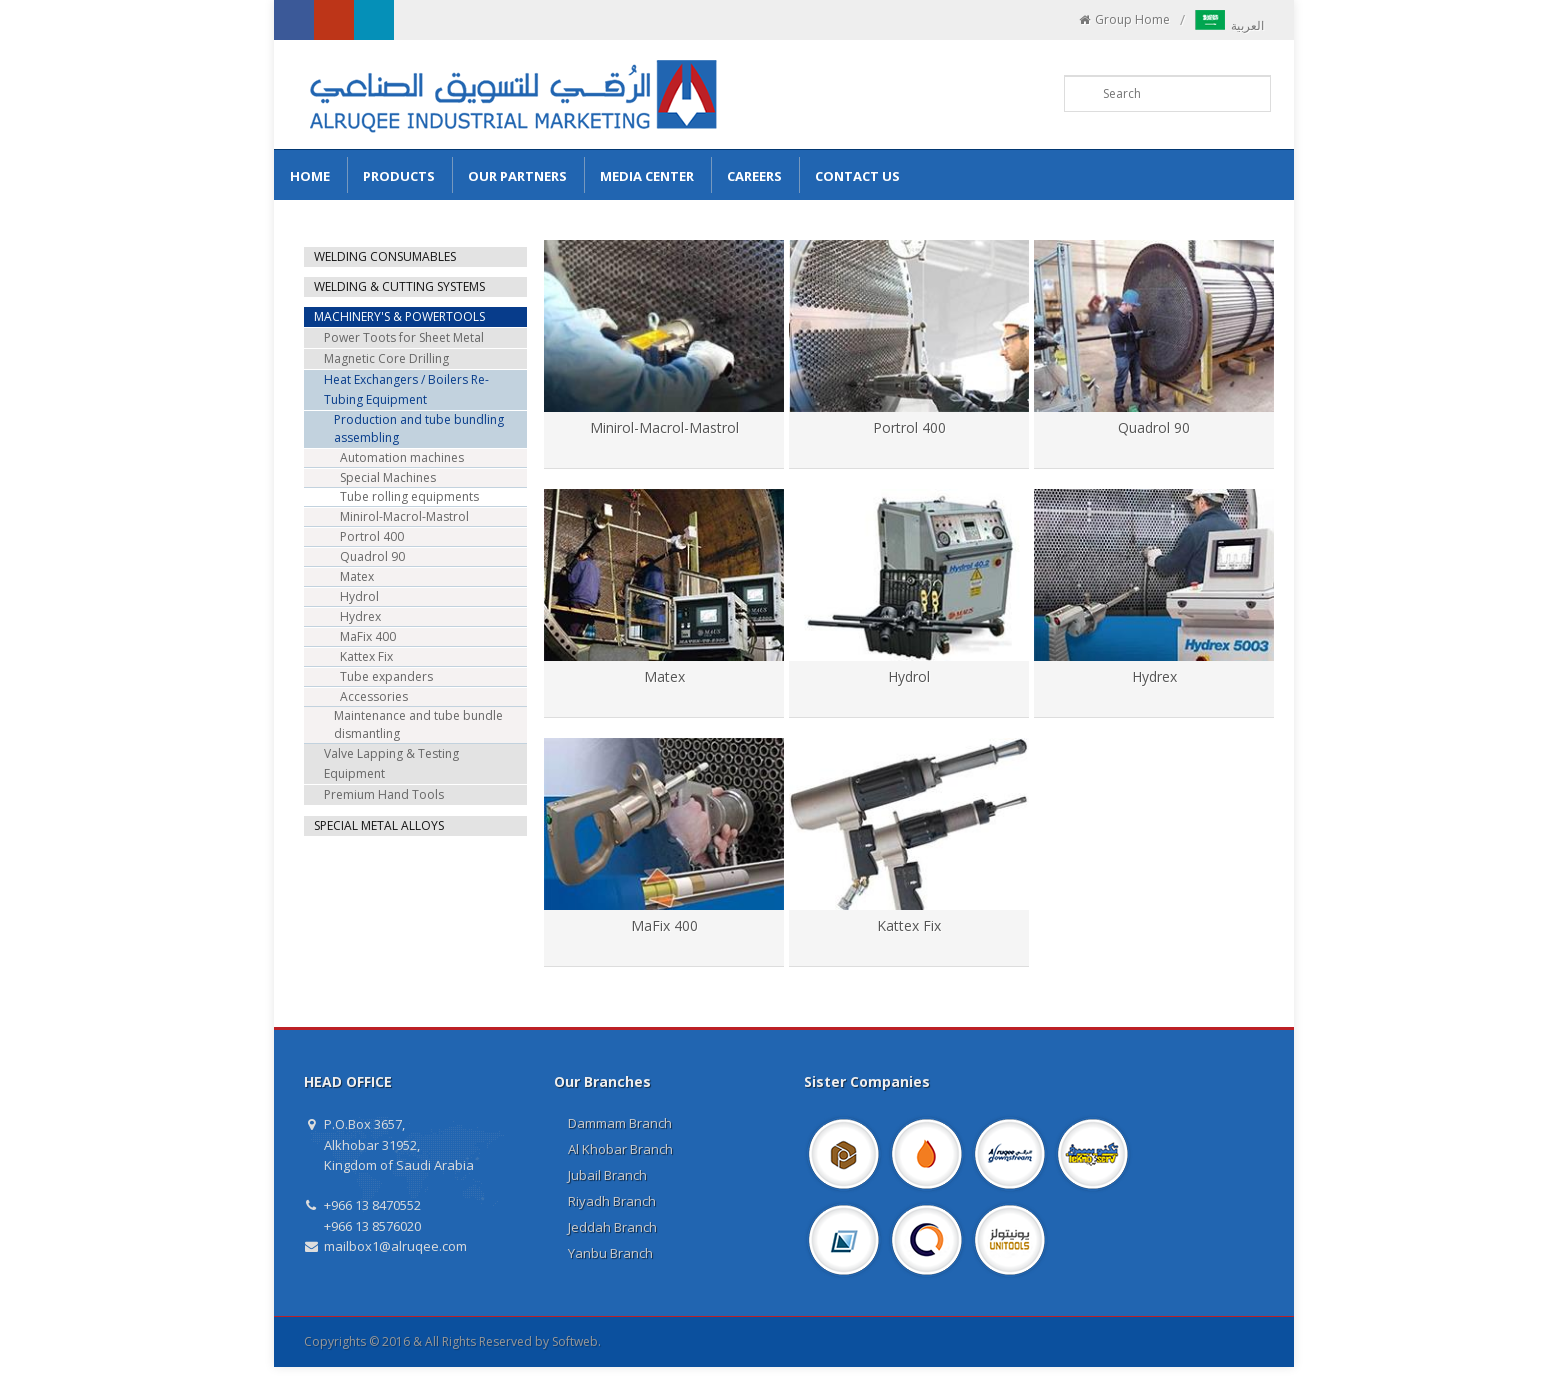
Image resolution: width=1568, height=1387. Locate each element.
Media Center (647, 176)
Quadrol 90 (1154, 427)
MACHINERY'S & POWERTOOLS (399, 316)
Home (310, 176)
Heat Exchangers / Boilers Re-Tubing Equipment (406, 389)
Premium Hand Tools (384, 794)
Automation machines (402, 457)
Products (399, 176)
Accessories (374, 696)
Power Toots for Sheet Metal (404, 337)
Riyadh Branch (612, 1201)
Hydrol (909, 676)
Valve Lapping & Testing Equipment (391, 763)
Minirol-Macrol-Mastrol (664, 427)
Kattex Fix (909, 925)
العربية (1229, 25)
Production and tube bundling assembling (419, 428)
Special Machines (388, 477)
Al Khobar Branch (620, 1149)
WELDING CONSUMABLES (385, 256)
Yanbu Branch (610, 1253)
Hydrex (1154, 676)
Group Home (1123, 20)
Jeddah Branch (612, 1227)
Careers (754, 176)
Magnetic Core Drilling (386, 358)
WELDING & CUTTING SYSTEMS (399, 286)
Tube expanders (386, 676)
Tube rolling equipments (409, 496)
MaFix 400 (664, 925)
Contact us (857, 176)
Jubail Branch (607, 1175)
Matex (664, 676)
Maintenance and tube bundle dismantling (418, 724)
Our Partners (517, 176)
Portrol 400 (909, 427)
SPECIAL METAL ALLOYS (379, 825)
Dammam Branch (620, 1123)
